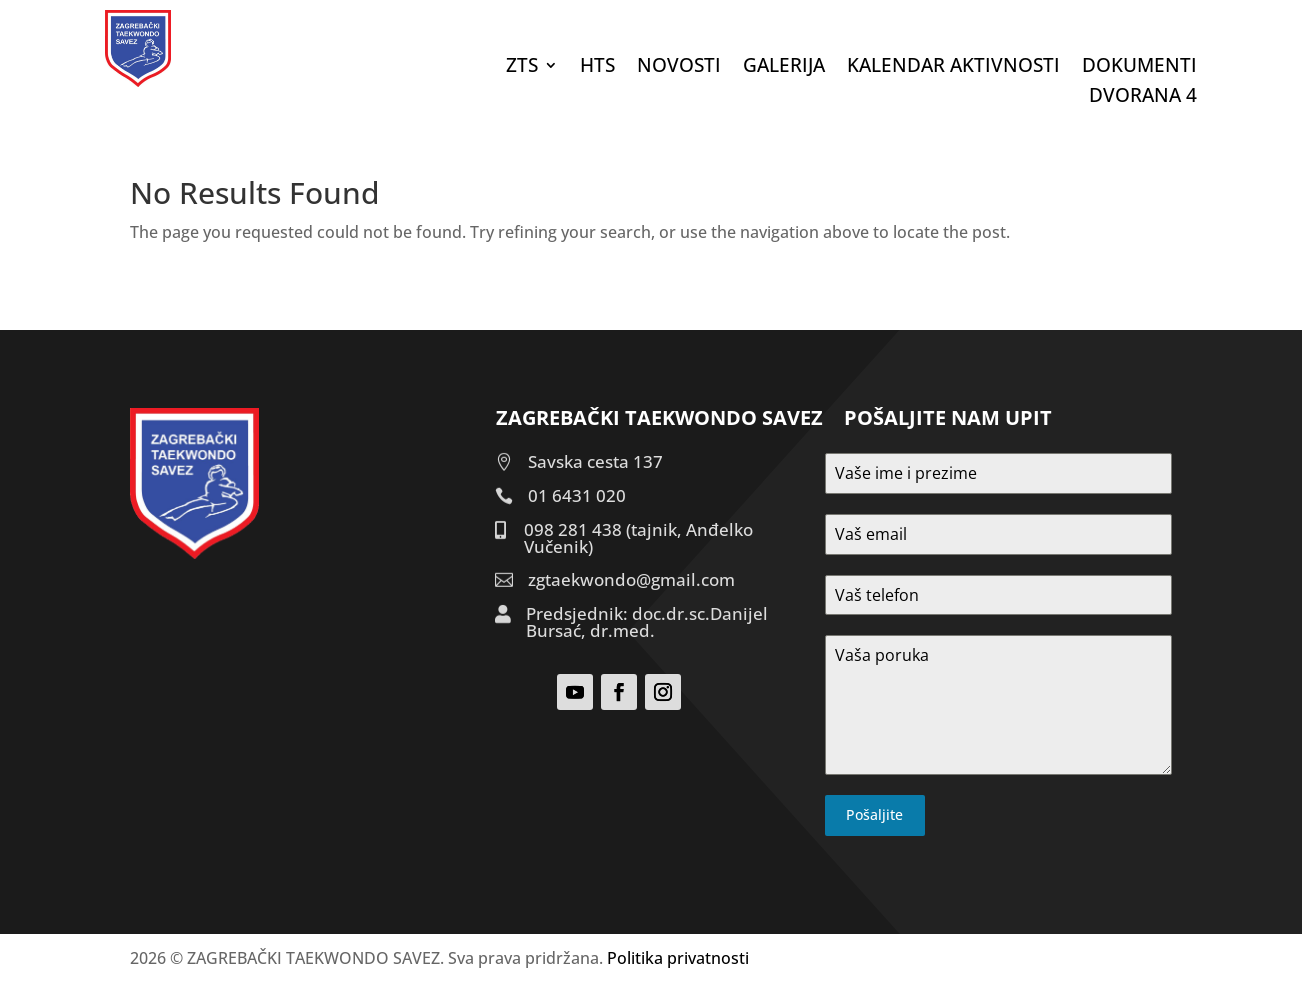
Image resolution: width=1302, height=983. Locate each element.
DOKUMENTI (1139, 68)
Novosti (679, 68)
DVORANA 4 (1143, 98)
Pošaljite (874, 814)
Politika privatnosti (678, 958)
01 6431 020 (577, 495)
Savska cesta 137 (595, 461)
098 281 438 (573, 529)
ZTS (522, 68)
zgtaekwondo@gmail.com (631, 579)
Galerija (784, 68)
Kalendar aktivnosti (953, 68)
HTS (597, 68)
